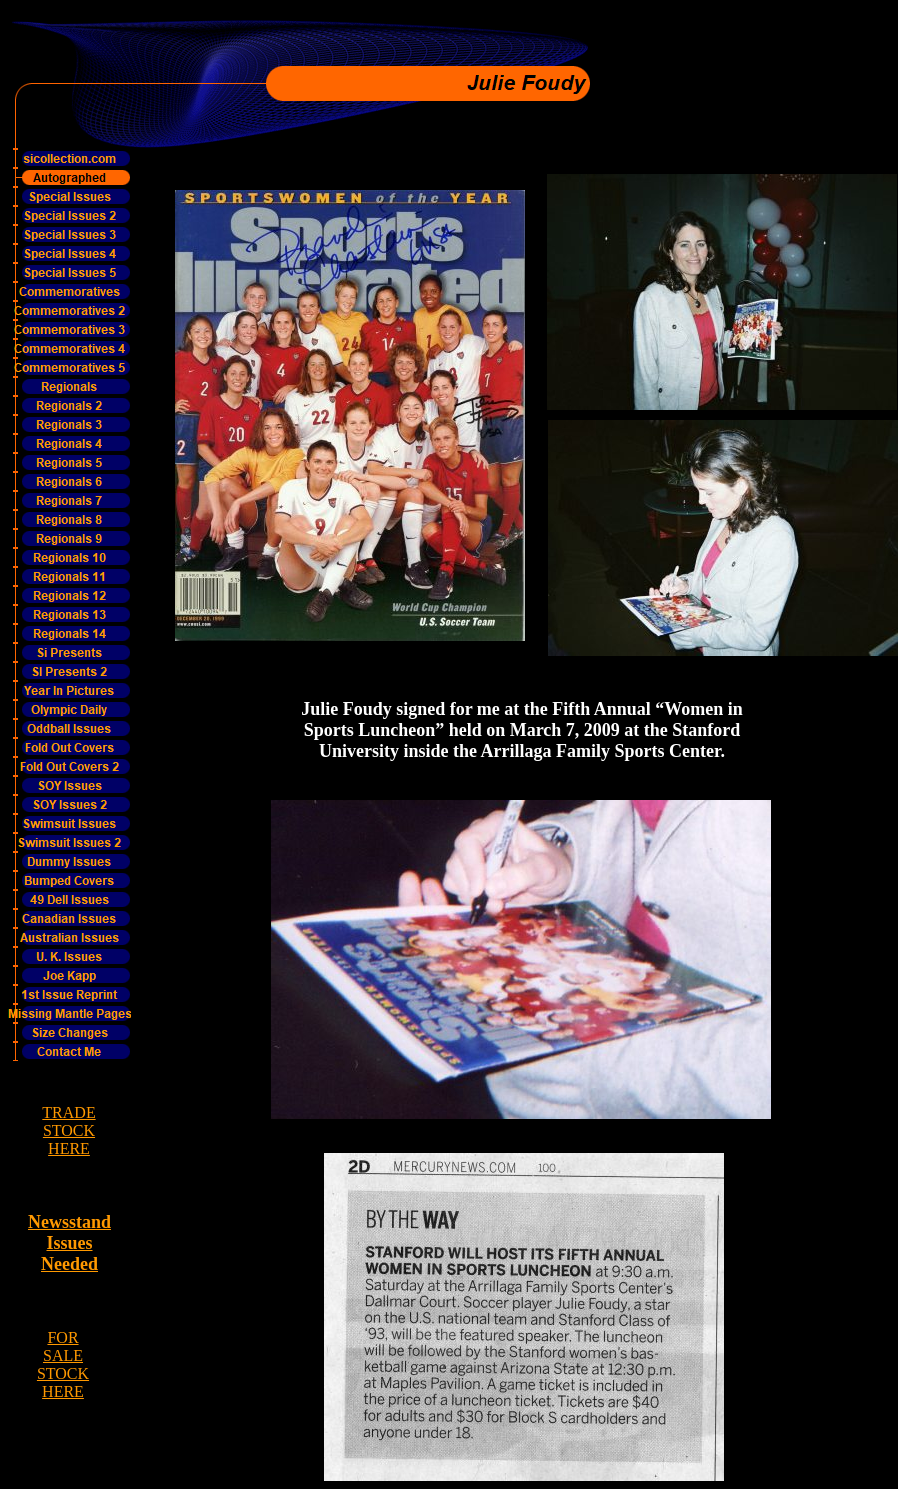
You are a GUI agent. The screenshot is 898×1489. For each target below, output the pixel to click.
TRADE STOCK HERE (68, 1130)
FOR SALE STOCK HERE (63, 1364)
